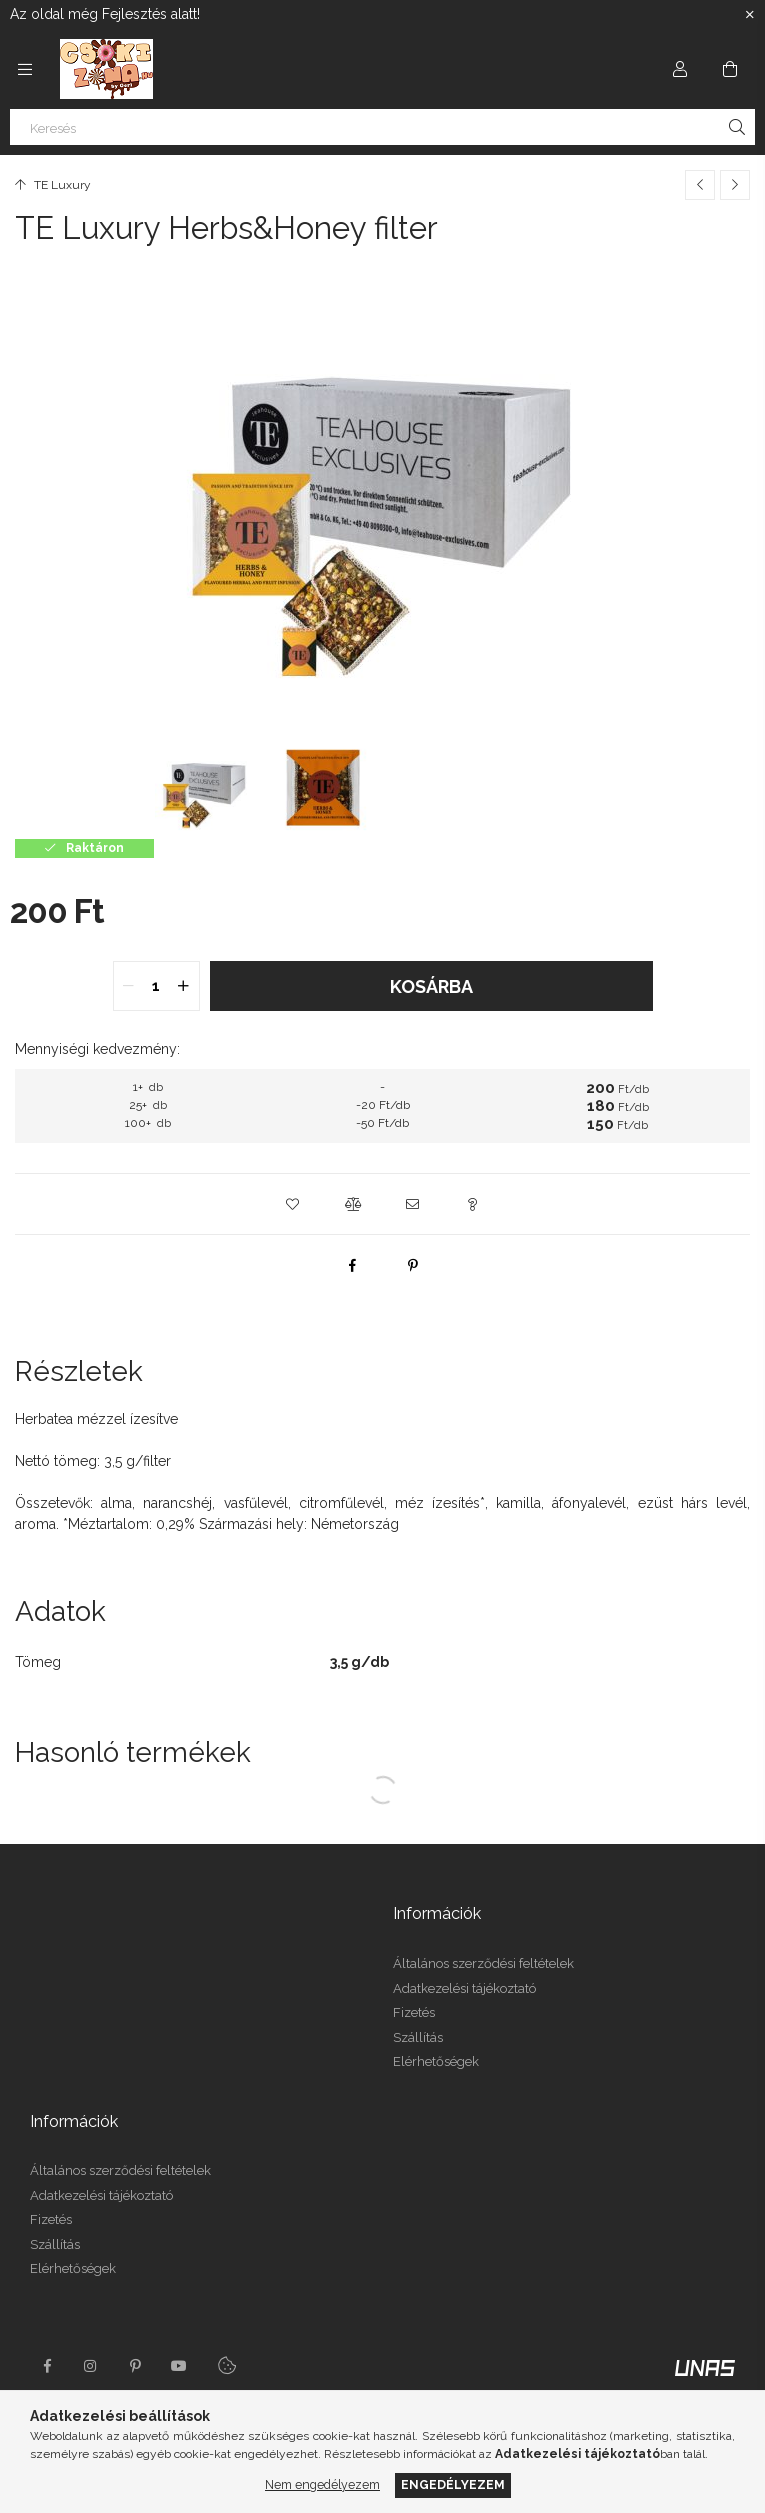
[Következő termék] (735, 185)
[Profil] (680, 69)
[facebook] (353, 1265)
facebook (47, 2366)
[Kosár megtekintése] (730, 69)
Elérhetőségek (436, 2061)
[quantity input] (156, 986)
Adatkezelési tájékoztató (464, 1988)
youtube (179, 2366)
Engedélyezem (453, 2484)
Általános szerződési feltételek (483, 1963)
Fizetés (414, 2012)
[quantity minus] (129, 986)
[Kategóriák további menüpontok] (25, 69)
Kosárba (431, 986)
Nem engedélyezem (322, 2484)
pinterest (135, 2366)
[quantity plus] (184, 986)
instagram (91, 2366)
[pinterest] (413, 1265)
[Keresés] (382, 127)
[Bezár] (750, 15)
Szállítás (418, 2037)
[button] (293, 1204)
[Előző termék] (700, 185)
